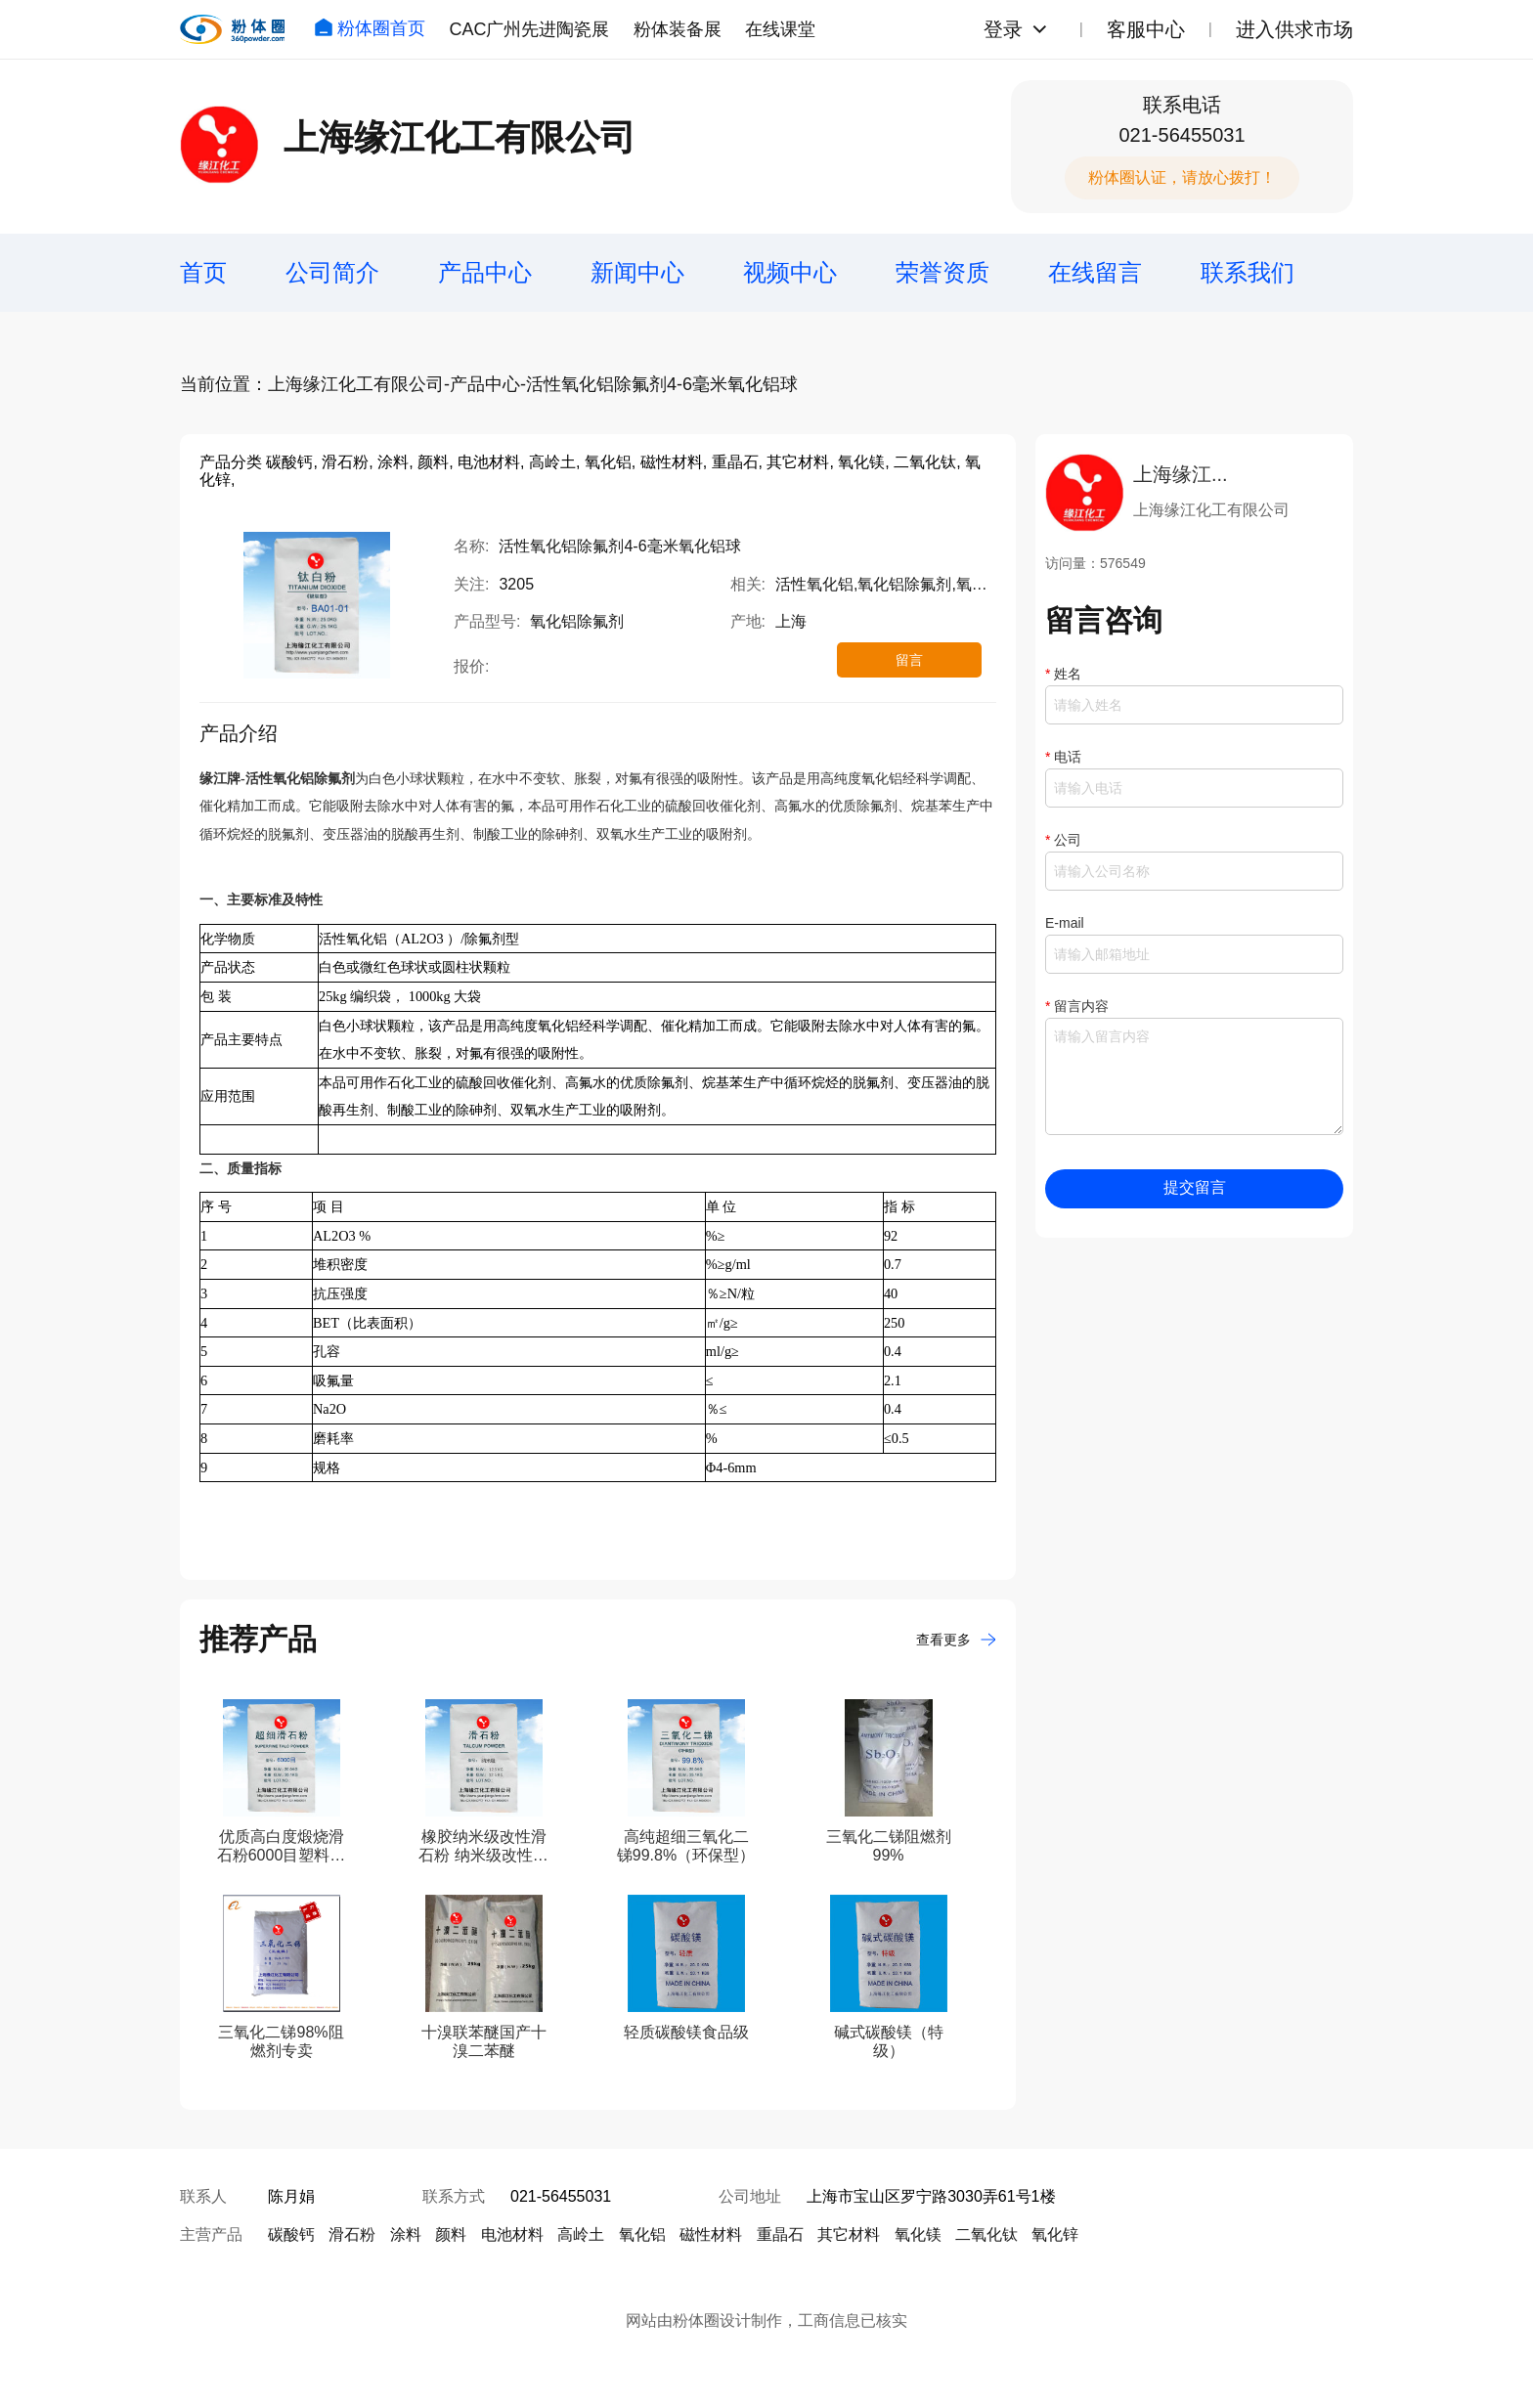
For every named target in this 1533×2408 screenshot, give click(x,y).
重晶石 (780, 2234)
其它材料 (848, 2234)
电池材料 (512, 2234)
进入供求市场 (1294, 29)
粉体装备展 (678, 29)
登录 (1003, 29)
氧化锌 (1054, 2234)
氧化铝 (642, 2234)
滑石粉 (351, 2234)
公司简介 (332, 272)
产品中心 (485, 272)
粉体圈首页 (369, 28)
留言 (909, 660)
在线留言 (1095, 272)
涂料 (405, 2234)
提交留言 (1194, 1187)
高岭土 (580, 2234)
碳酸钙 (291, 2234)
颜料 (450, 2234)
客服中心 (1146, 29)
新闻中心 (637, 272)
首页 (203, 272)
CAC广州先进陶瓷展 (529, 29)
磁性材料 (710, 2234)
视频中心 (790, 272)
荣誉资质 (942, 272)
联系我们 (1247, 272)
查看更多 (956, 1639)
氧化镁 (918, 2234)
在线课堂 (780, 29)
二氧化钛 (986, 2234)
